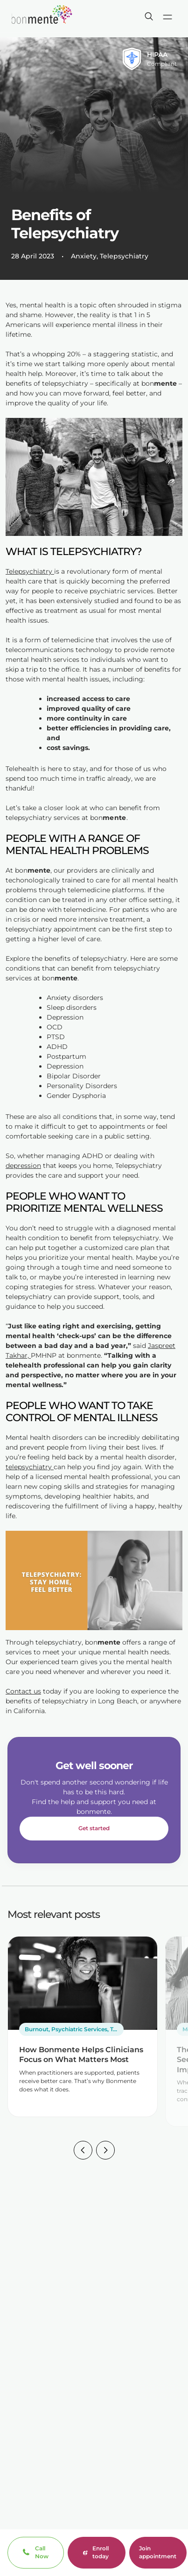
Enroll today (96, 2552)
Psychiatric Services (79, 2029)
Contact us (23, 1691)
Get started (94, 1828)
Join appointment (157, 2552)
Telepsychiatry (124, 256)
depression (23, 1165)
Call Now (42, 2552)
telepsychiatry (30, 1467)
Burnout (37, 2029)
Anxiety (84, 256)
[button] (83, 2151)
